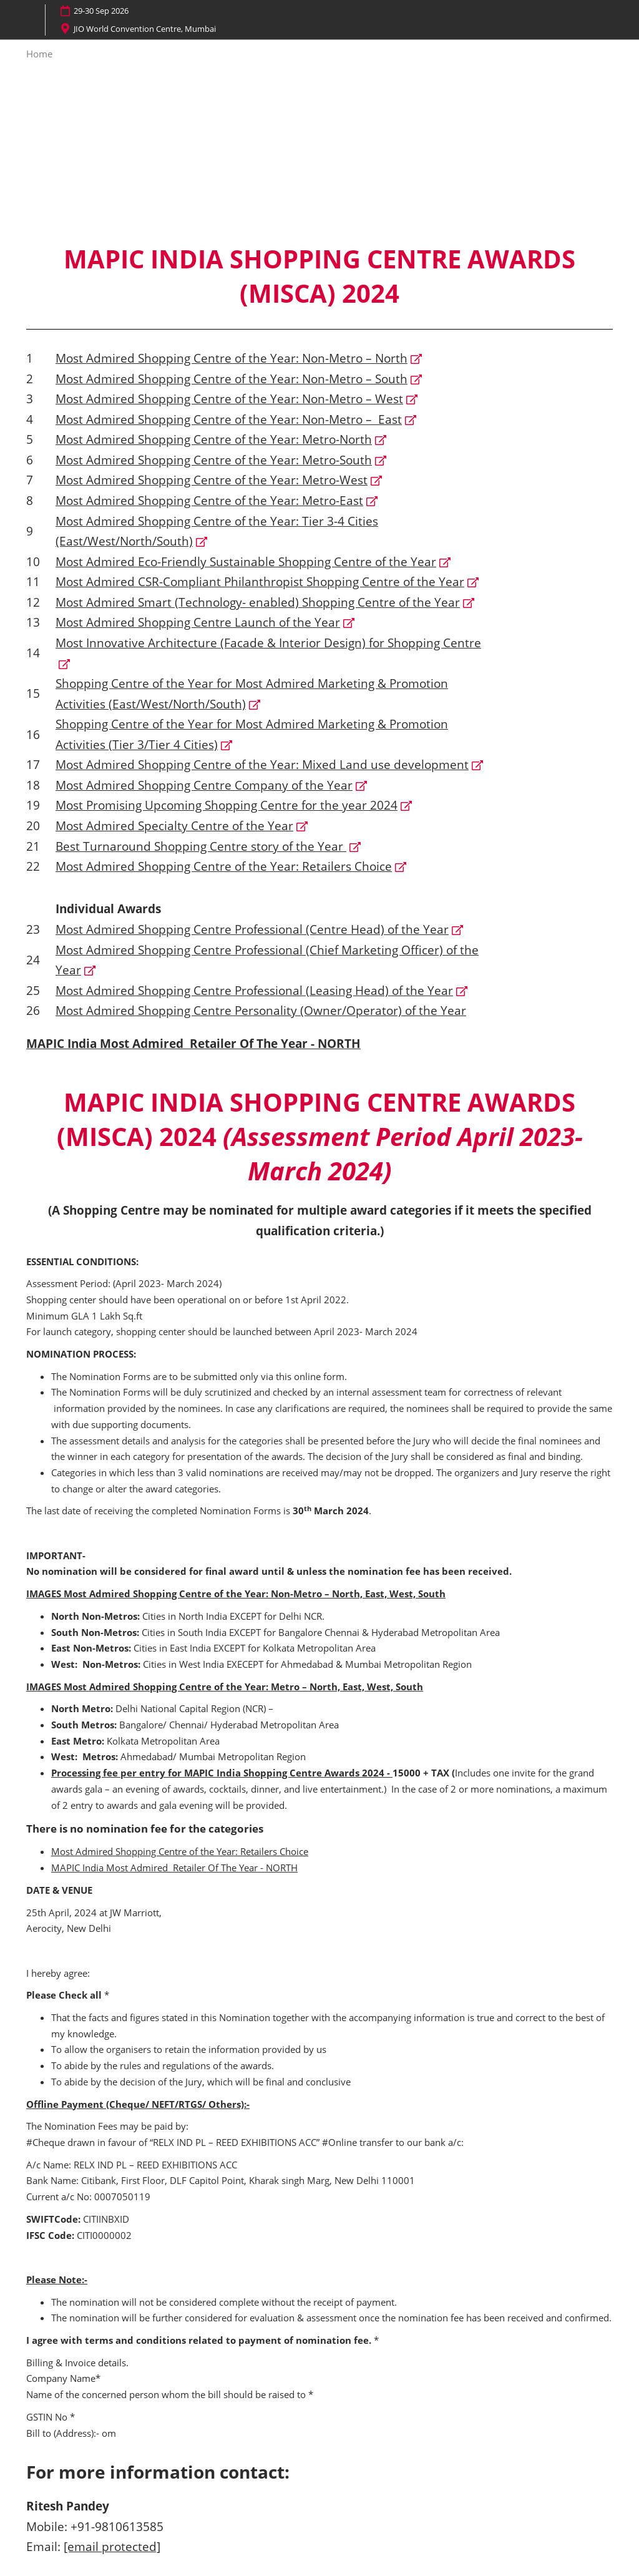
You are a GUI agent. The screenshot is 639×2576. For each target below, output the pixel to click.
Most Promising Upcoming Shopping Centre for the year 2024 (227, 805)
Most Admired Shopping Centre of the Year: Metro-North (214, 439)
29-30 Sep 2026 (101, 10)
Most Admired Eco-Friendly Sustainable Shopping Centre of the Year (246, 562)
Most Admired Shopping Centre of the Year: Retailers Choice (224, 866)
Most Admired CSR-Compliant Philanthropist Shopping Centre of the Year (260, 582)
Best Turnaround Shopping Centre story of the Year (201, 846)
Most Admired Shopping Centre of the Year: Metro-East (209, 500)
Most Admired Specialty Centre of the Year (174, 826)
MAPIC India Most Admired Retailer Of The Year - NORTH (193, 1044)
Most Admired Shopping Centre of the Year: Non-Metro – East (229, 419)
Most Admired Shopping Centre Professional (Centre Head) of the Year (252, 929)
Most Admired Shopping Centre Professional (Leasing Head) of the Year (254, 990)
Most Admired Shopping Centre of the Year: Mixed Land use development (262, 765)
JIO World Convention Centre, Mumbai (145, 28)
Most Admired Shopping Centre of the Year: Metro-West (212, 480)
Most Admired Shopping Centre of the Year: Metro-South (214, 460)
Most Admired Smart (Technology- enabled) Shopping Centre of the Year (258, 602)
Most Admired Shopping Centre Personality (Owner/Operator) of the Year (261, 1010)
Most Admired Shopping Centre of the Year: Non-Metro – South (231, 379)
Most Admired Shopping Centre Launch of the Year (198, 622)
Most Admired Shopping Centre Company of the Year (204, 785)
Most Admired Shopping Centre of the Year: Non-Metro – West (229, 399)
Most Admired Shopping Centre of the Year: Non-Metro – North (231, 358)
